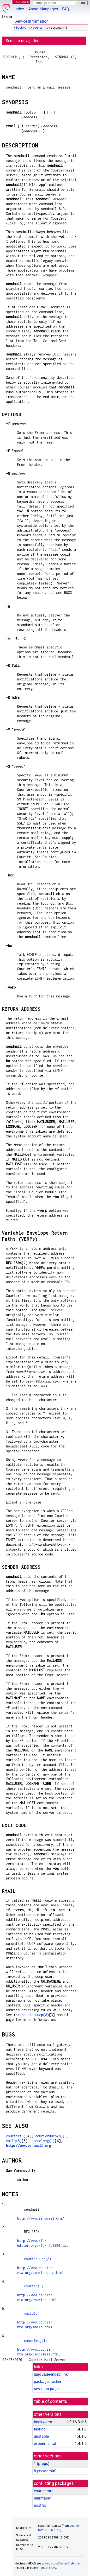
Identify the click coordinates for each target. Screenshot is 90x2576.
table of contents (50, 2401)
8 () (45, 2471)
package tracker (47, 2381)
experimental (45, 2443)
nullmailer (42, 2498)
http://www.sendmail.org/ (40, 2218)
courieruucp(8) (35, 2015)
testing (40, 2429)
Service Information (31, 21)
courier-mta (40, 27)
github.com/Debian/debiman (61, 2563)
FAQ (65, 9)
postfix (40, 2505)
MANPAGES (21, 1)
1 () (41, 2463)
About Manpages (43, 9)
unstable (41, 2436)
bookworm (23, 27)
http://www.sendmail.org (28, 2146)
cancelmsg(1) (43, 2141)
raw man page (46, 2388)
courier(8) (16, 2136)
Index (19, 9)
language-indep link (51, 2374)
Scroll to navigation (22, 40)
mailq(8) (14, 2141)
